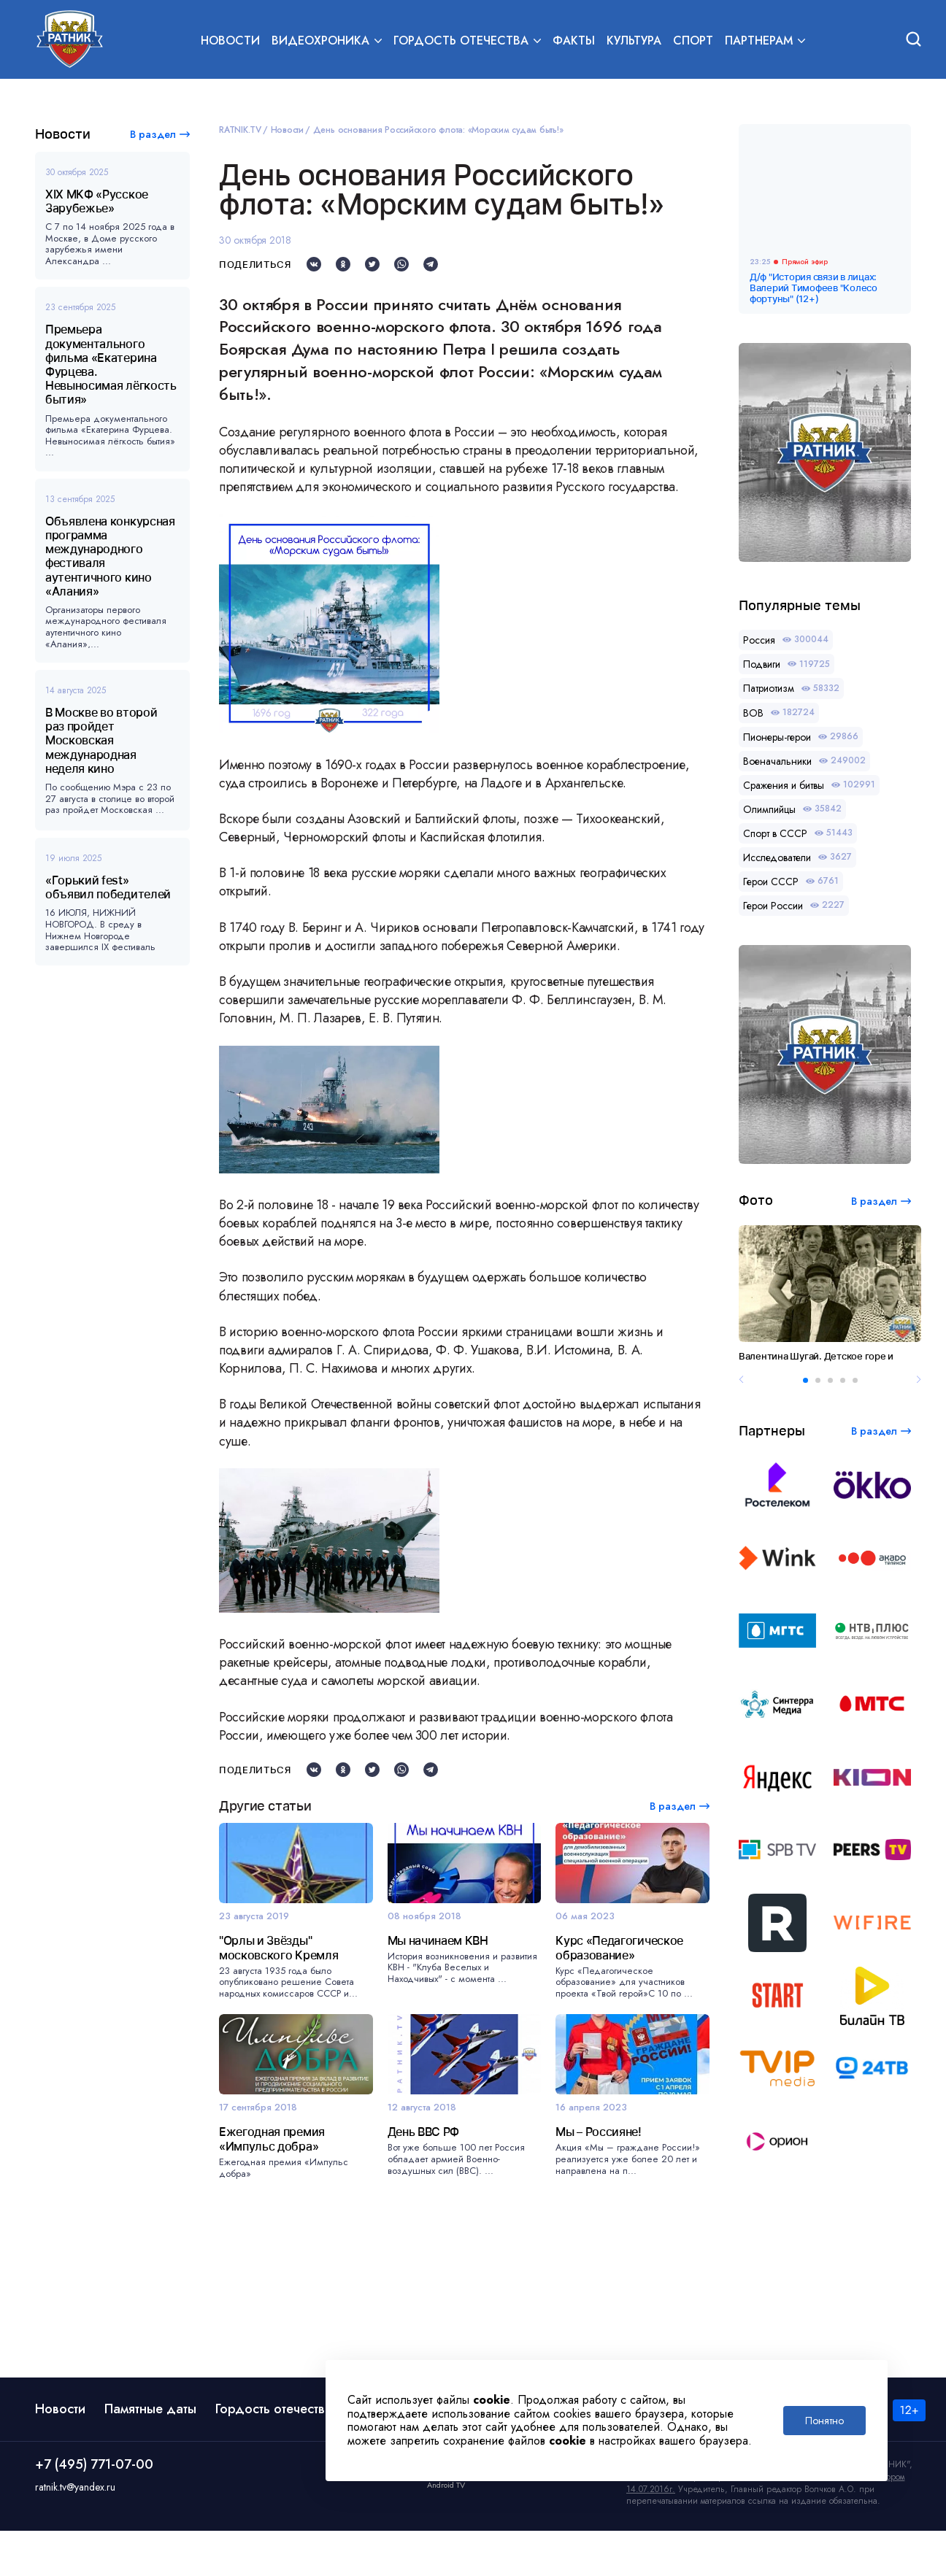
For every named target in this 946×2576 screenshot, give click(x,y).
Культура (634, 41)
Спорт (693, 41)
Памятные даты (150, 2454)
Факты (574, 41)
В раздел (153, 134)
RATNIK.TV (240, 129)
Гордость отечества (273, 2454)
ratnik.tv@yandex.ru (75, 2532)
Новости (230, 41)
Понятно (824, 2420)
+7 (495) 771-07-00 (94, 2509)
